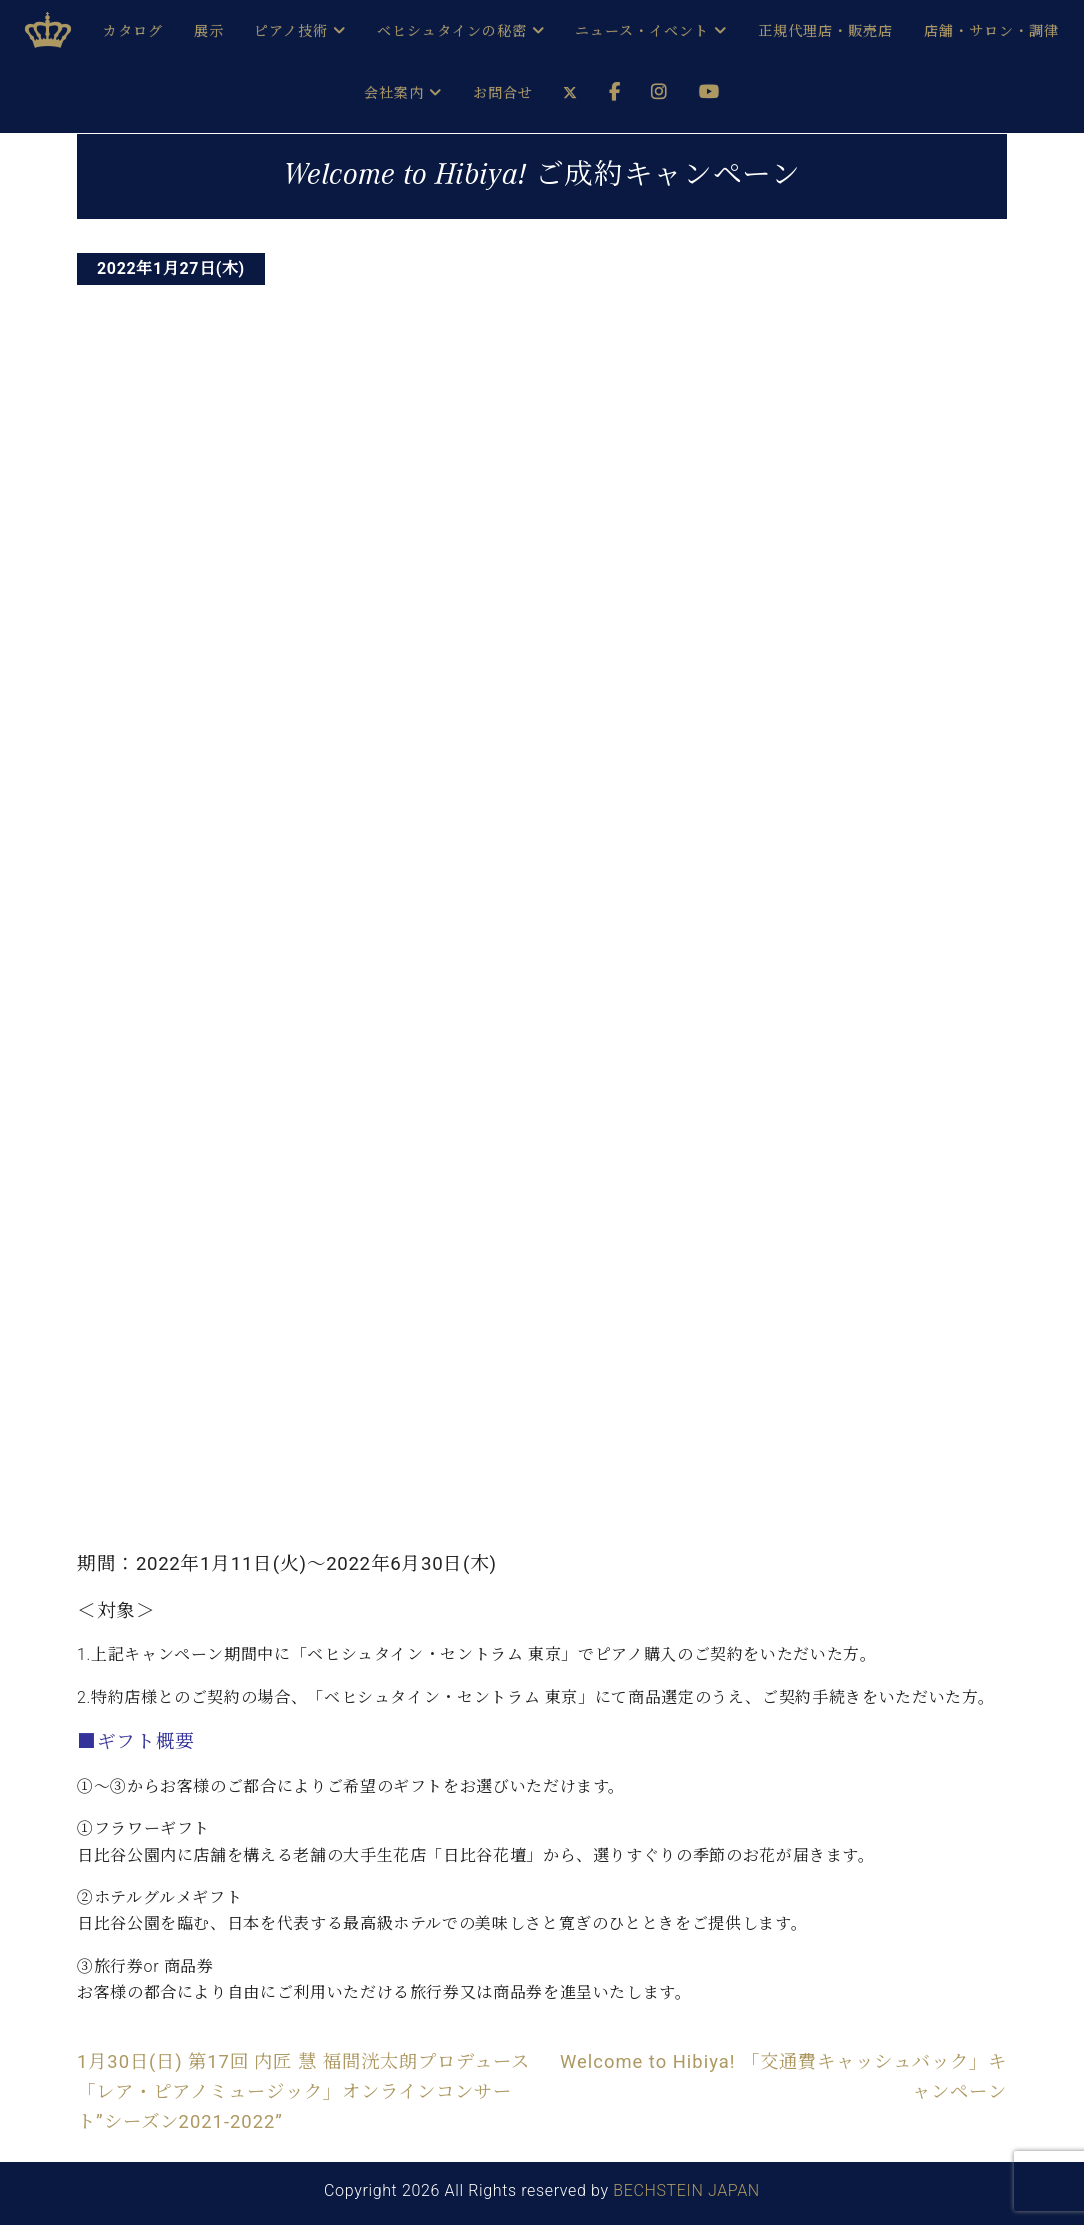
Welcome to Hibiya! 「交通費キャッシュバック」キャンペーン (783, 2076)
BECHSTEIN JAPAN (686, 2190)
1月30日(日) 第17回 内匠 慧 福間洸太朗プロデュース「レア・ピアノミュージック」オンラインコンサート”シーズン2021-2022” (303, 2092)
